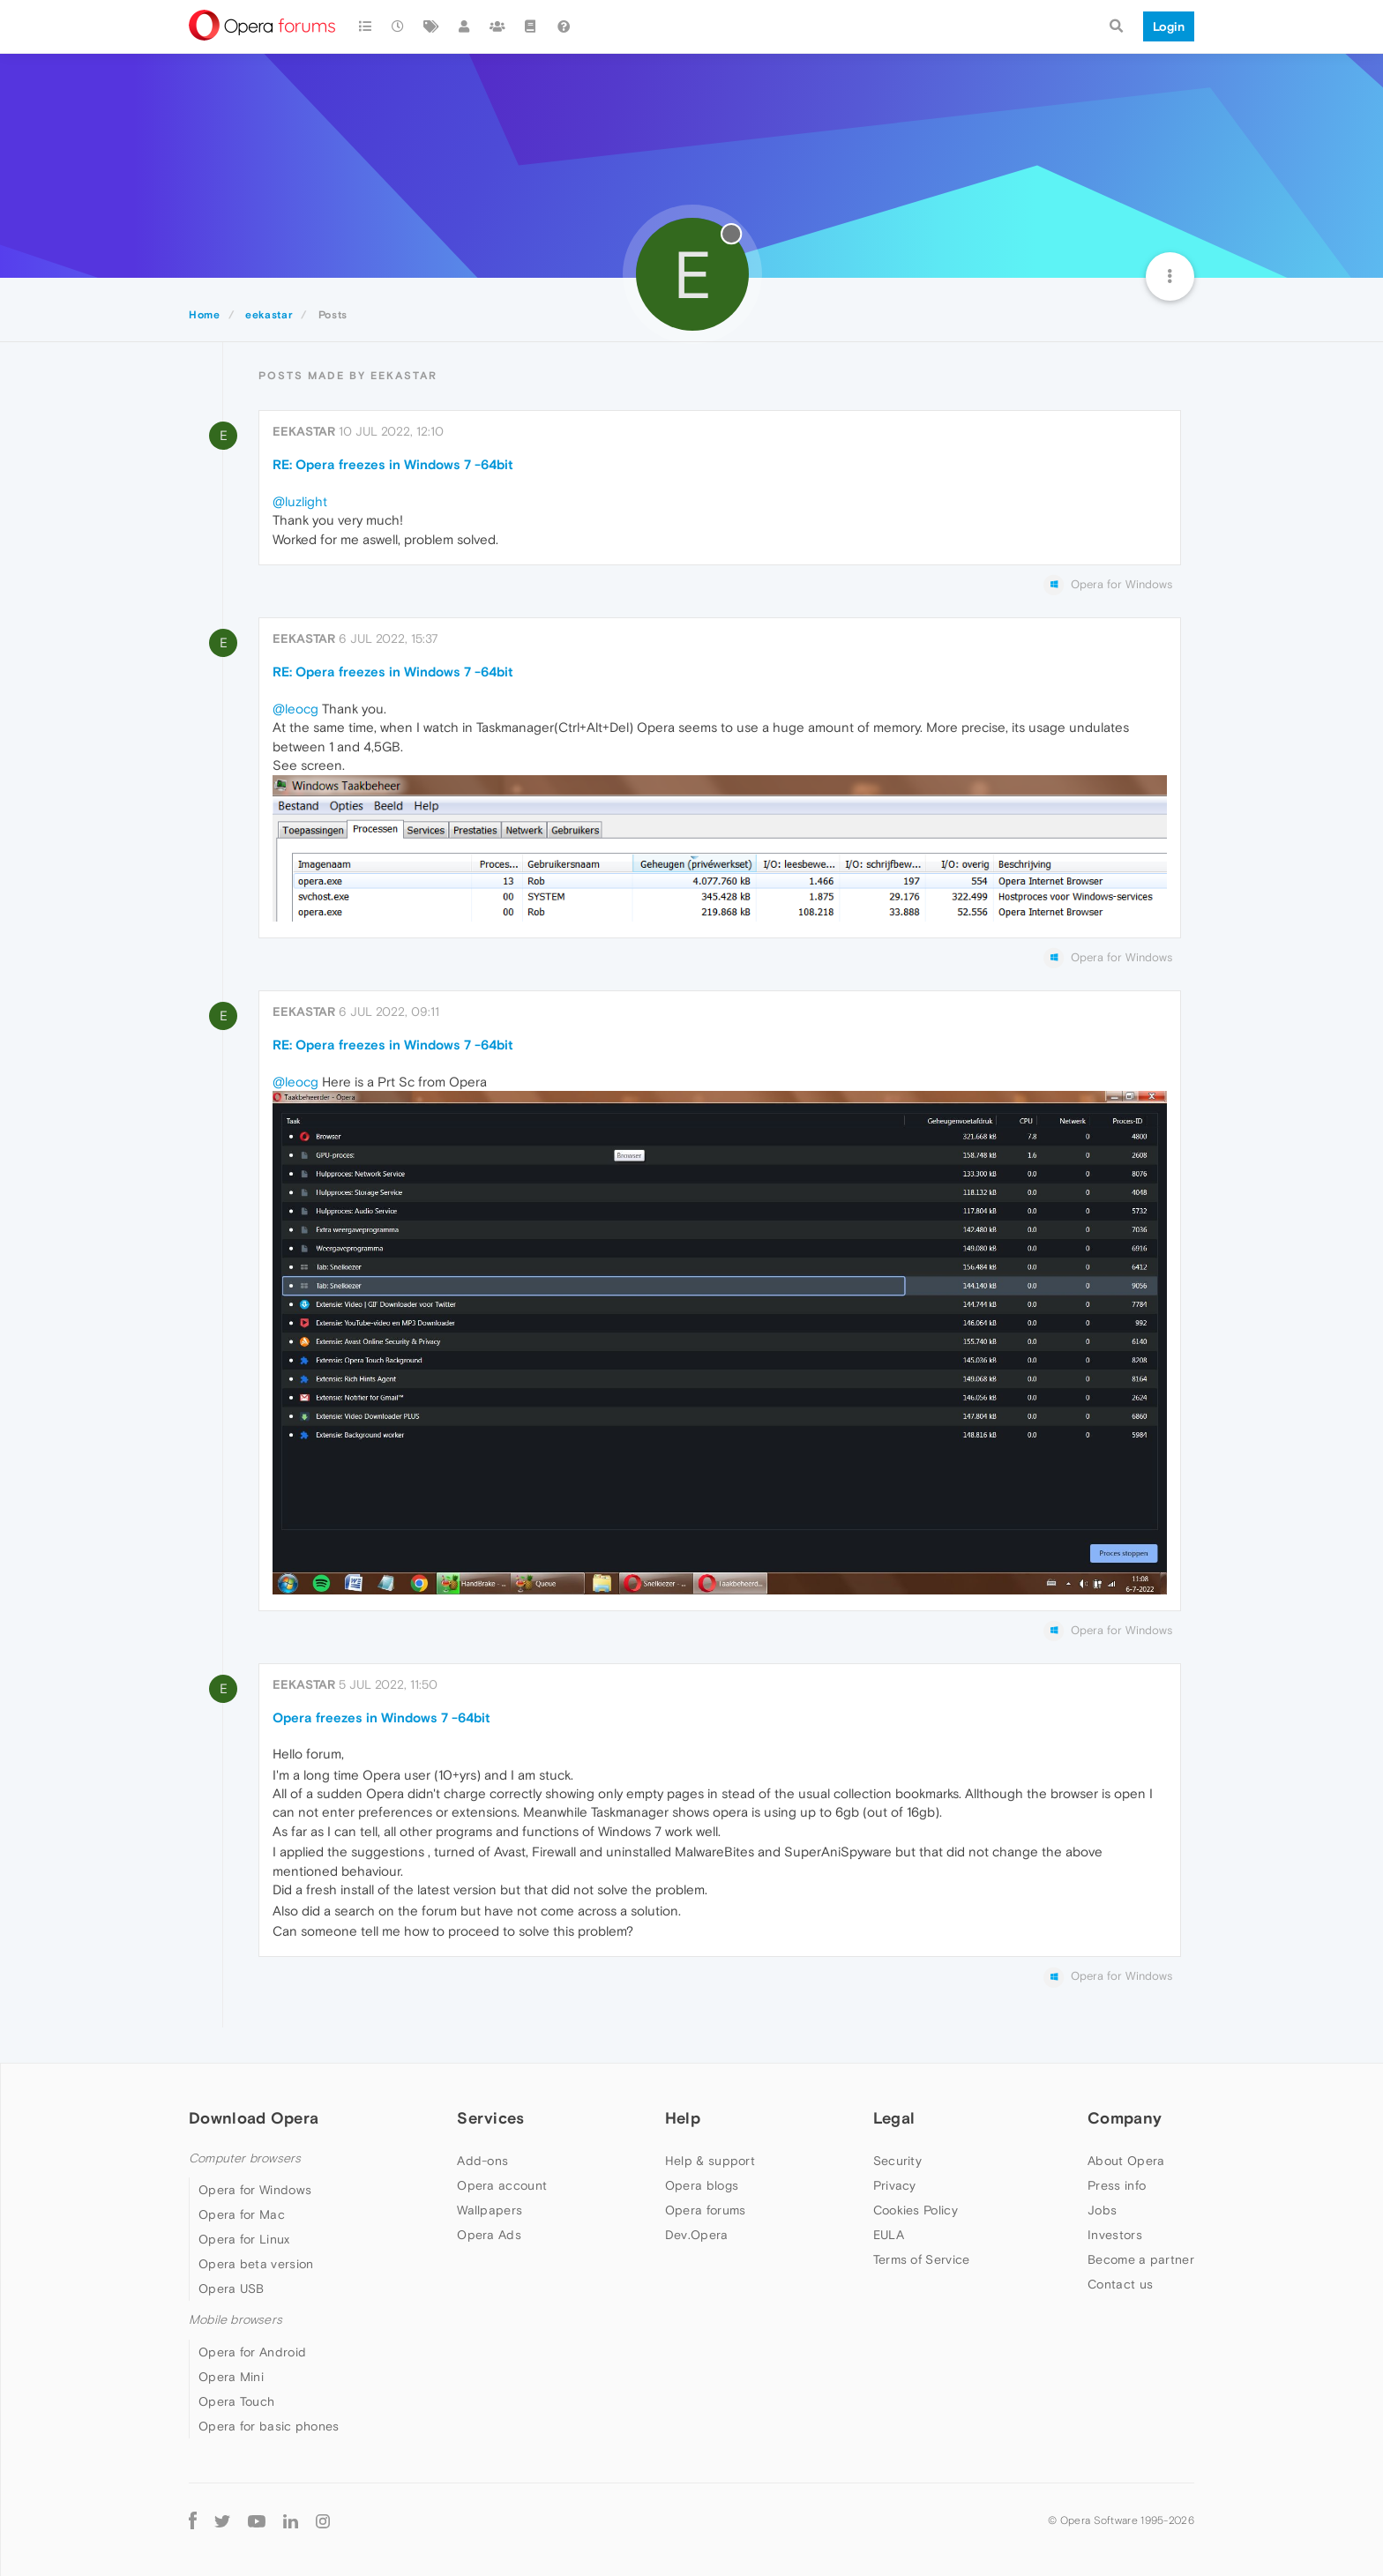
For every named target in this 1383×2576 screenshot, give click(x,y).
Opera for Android (252, 2352)
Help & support (710, 2161)
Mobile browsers (235, 2319)
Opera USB (231, 2288)
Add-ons (482, 2161)
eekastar (304, 431)
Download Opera (253, 2118)
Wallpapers (489, 2210)
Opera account (502, 2185)
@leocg (295, 708)
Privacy (894, 2185)
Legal (894, 2118)
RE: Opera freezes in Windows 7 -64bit (393, 464)
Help (682, 2118)
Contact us (1120, 2284)
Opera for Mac (241, 2214)
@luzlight (300, 501)
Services (490, 2118)
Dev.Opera (697, 2235)
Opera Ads (489, 2235)
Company (1125, 2118)
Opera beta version (255, 2264)
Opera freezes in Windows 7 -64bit (381, 1717)
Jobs (1102, 2210)
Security (897, 2161)
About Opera (1126, 2161)
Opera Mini (231, 2377)
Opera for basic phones (269, 2426)
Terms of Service (921, 2259)
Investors (1115, 2235)
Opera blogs (701, 2185)
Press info (1117, 2185)
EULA (888, 2235)
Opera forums (705, 2210)
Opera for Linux (244, 2239)
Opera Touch (236, 2401)
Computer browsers (245, 2158)
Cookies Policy (915, 2210)
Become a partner (1141, 2259)
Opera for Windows (254, 2190)
